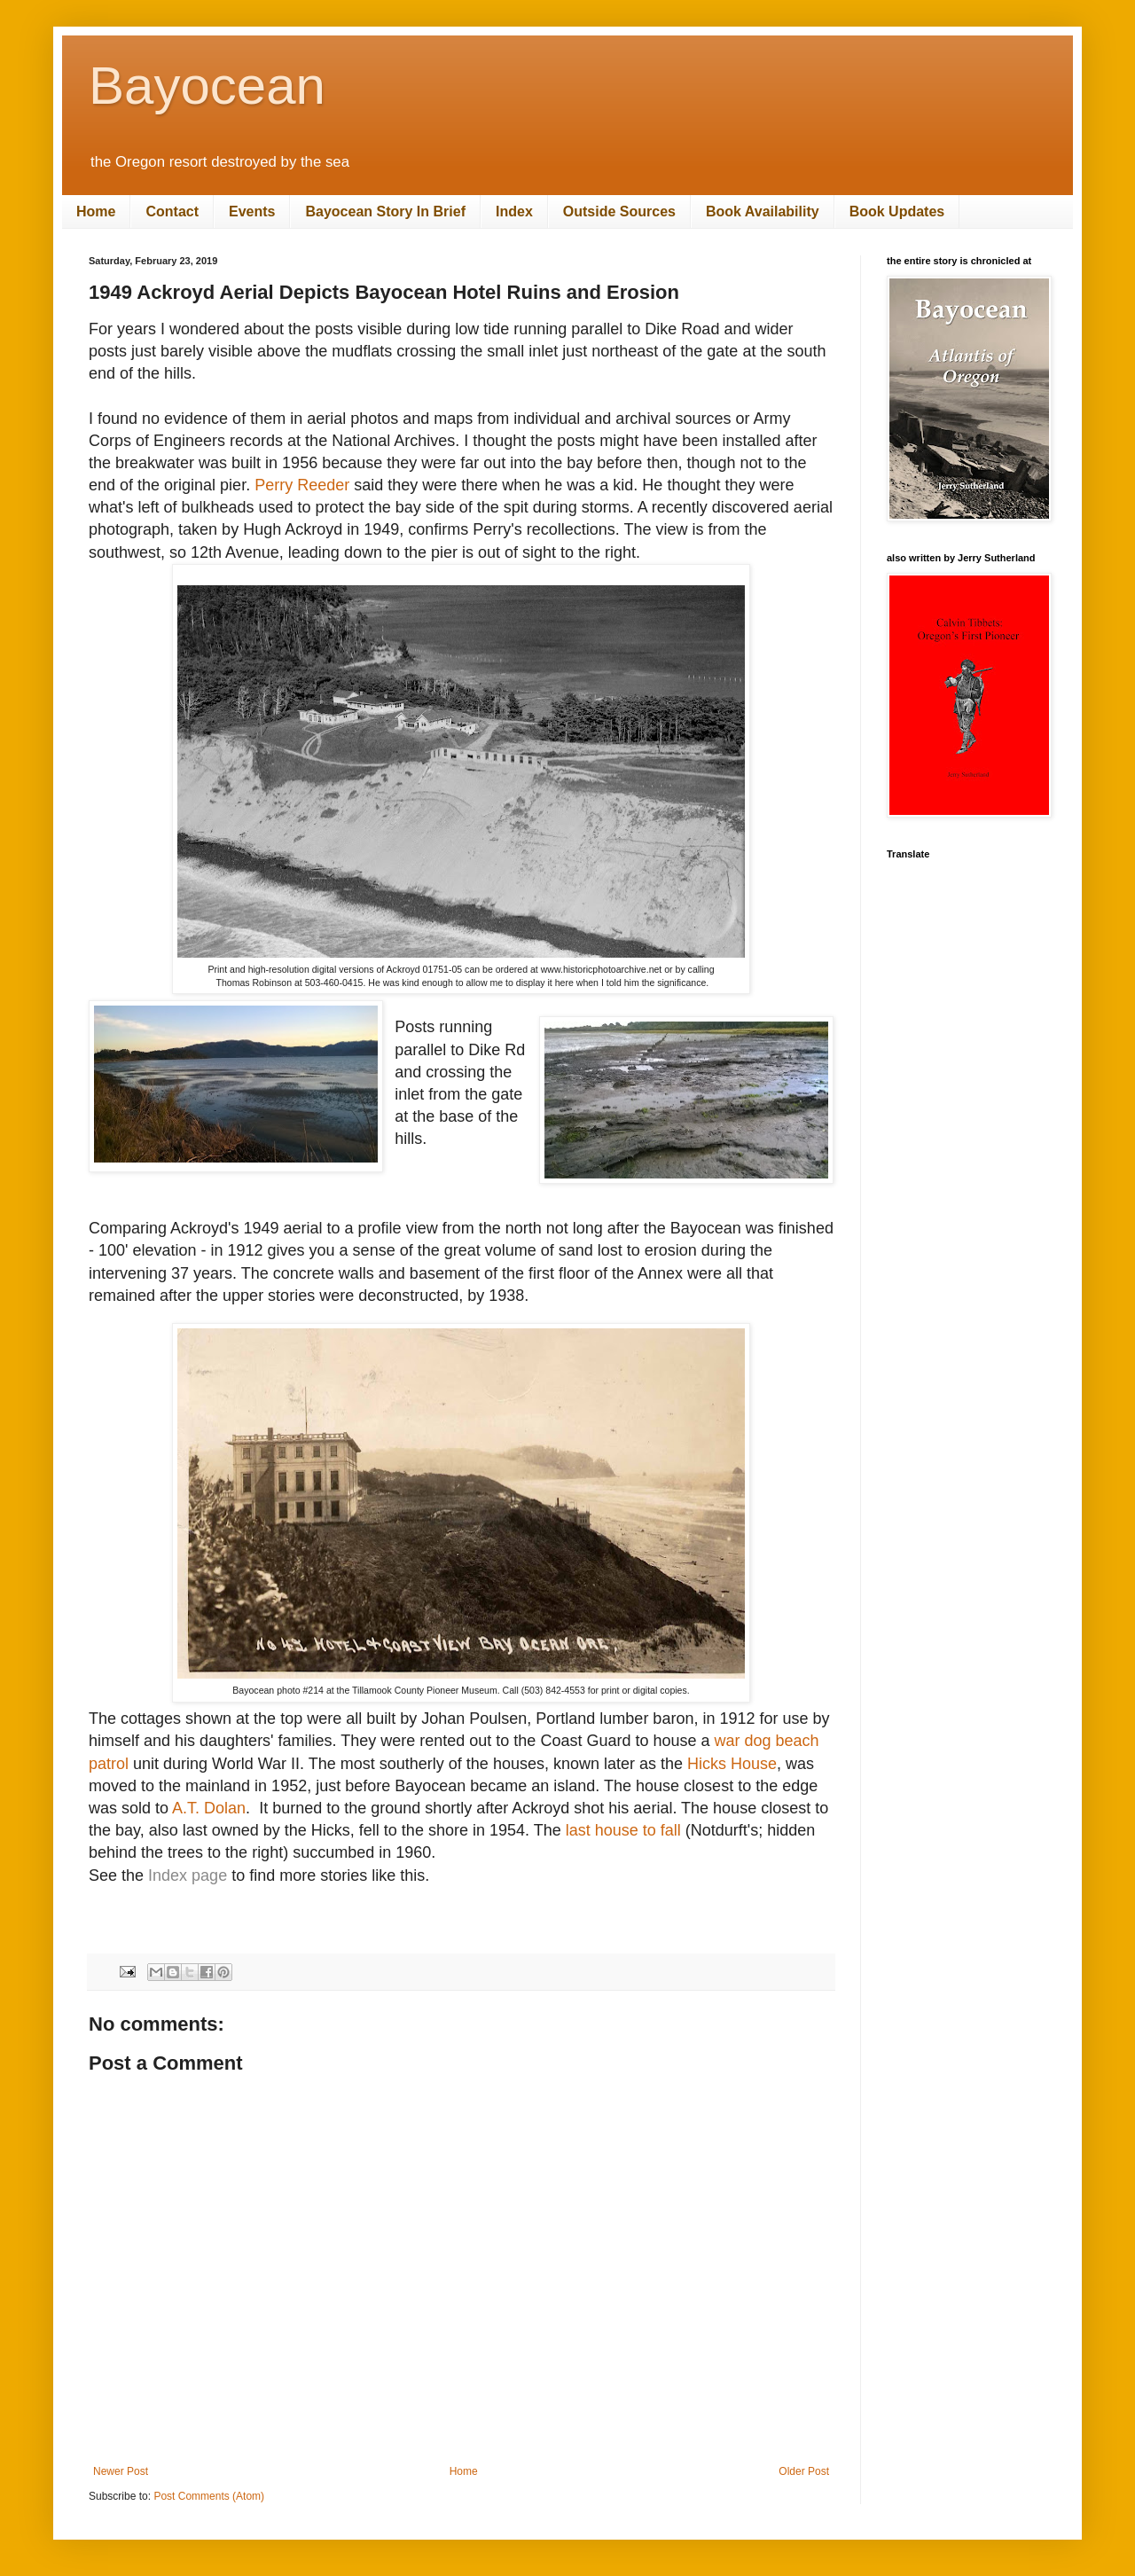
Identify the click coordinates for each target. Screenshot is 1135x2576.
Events (252, 211)
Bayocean (207, 85)
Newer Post (120, 2471)
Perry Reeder (301, 485)
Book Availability (762, 211)
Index (514, 211)
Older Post (804, 2471)
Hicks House (732, 1764)
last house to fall (623, 1830)
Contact (172, 211)
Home (95, 211)
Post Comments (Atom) (208, 2496)
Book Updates (897, 211)
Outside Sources (619, 211)
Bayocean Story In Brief (385, 211)
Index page (187, 1875)
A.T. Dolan (209, 1808)
